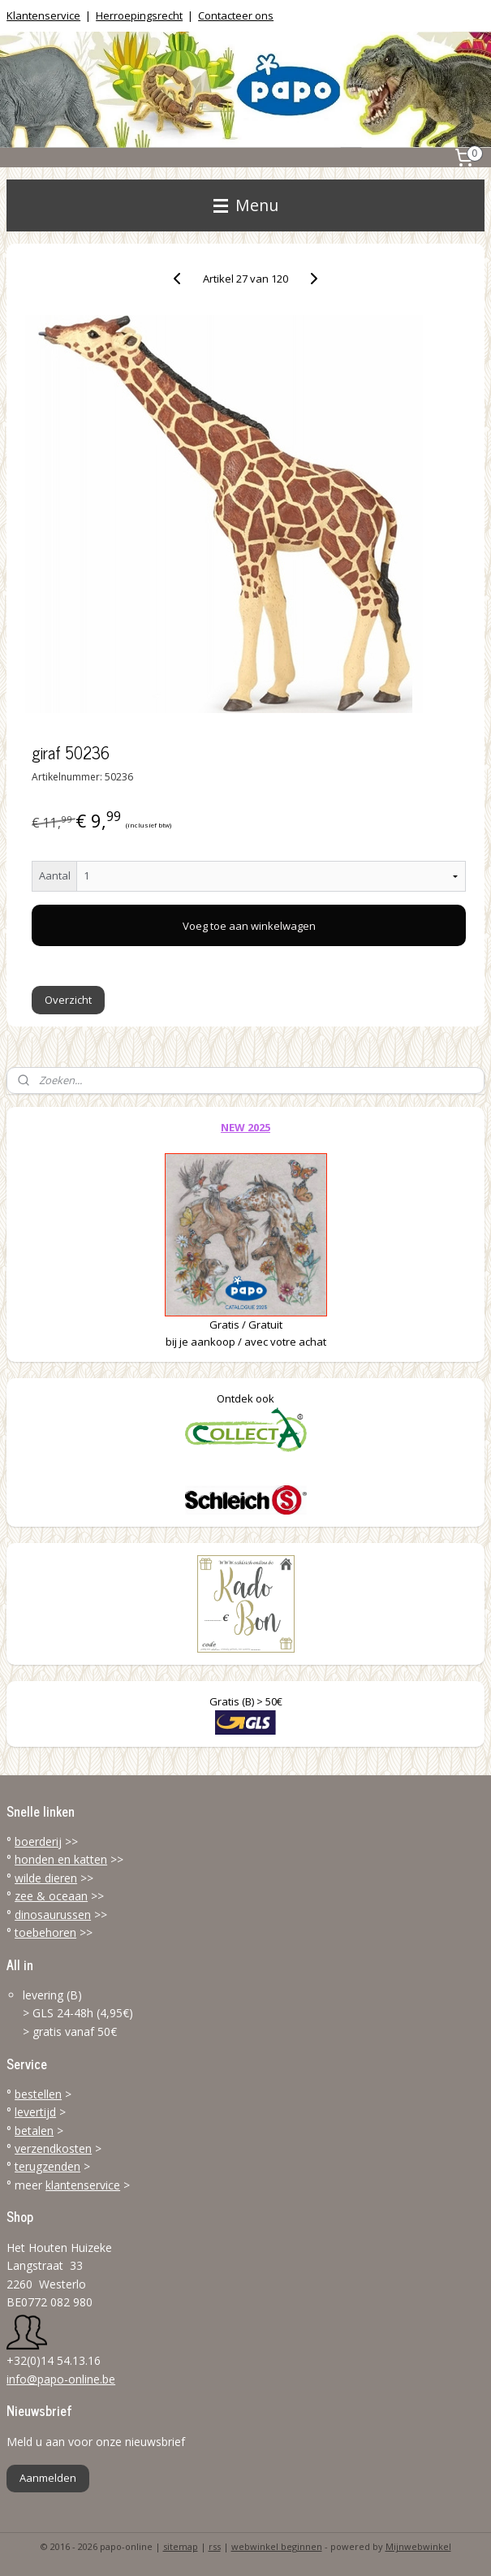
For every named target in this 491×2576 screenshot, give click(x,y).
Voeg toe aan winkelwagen (249, 925)
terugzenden (47, 2166)
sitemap (180, 2546)
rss (215, 2546)
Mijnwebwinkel (418, 2546)
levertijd (35, 2112)
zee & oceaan (51, 1896)
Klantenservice (43, 15)
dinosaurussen (53, 1914)
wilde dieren (46, 1878)
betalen (34, 2130)
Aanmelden (47, 2477)
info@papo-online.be (60, 2379)
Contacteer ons (235, 15)
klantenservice (82, 2185)
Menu (245, 205)
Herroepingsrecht (139, 15)
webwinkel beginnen (276, 2546)
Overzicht (68, 999)
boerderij (38, 1841)
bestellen (38, 2094)
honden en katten (61, 1859)
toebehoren (45, 1932)
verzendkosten (53, 2148)
